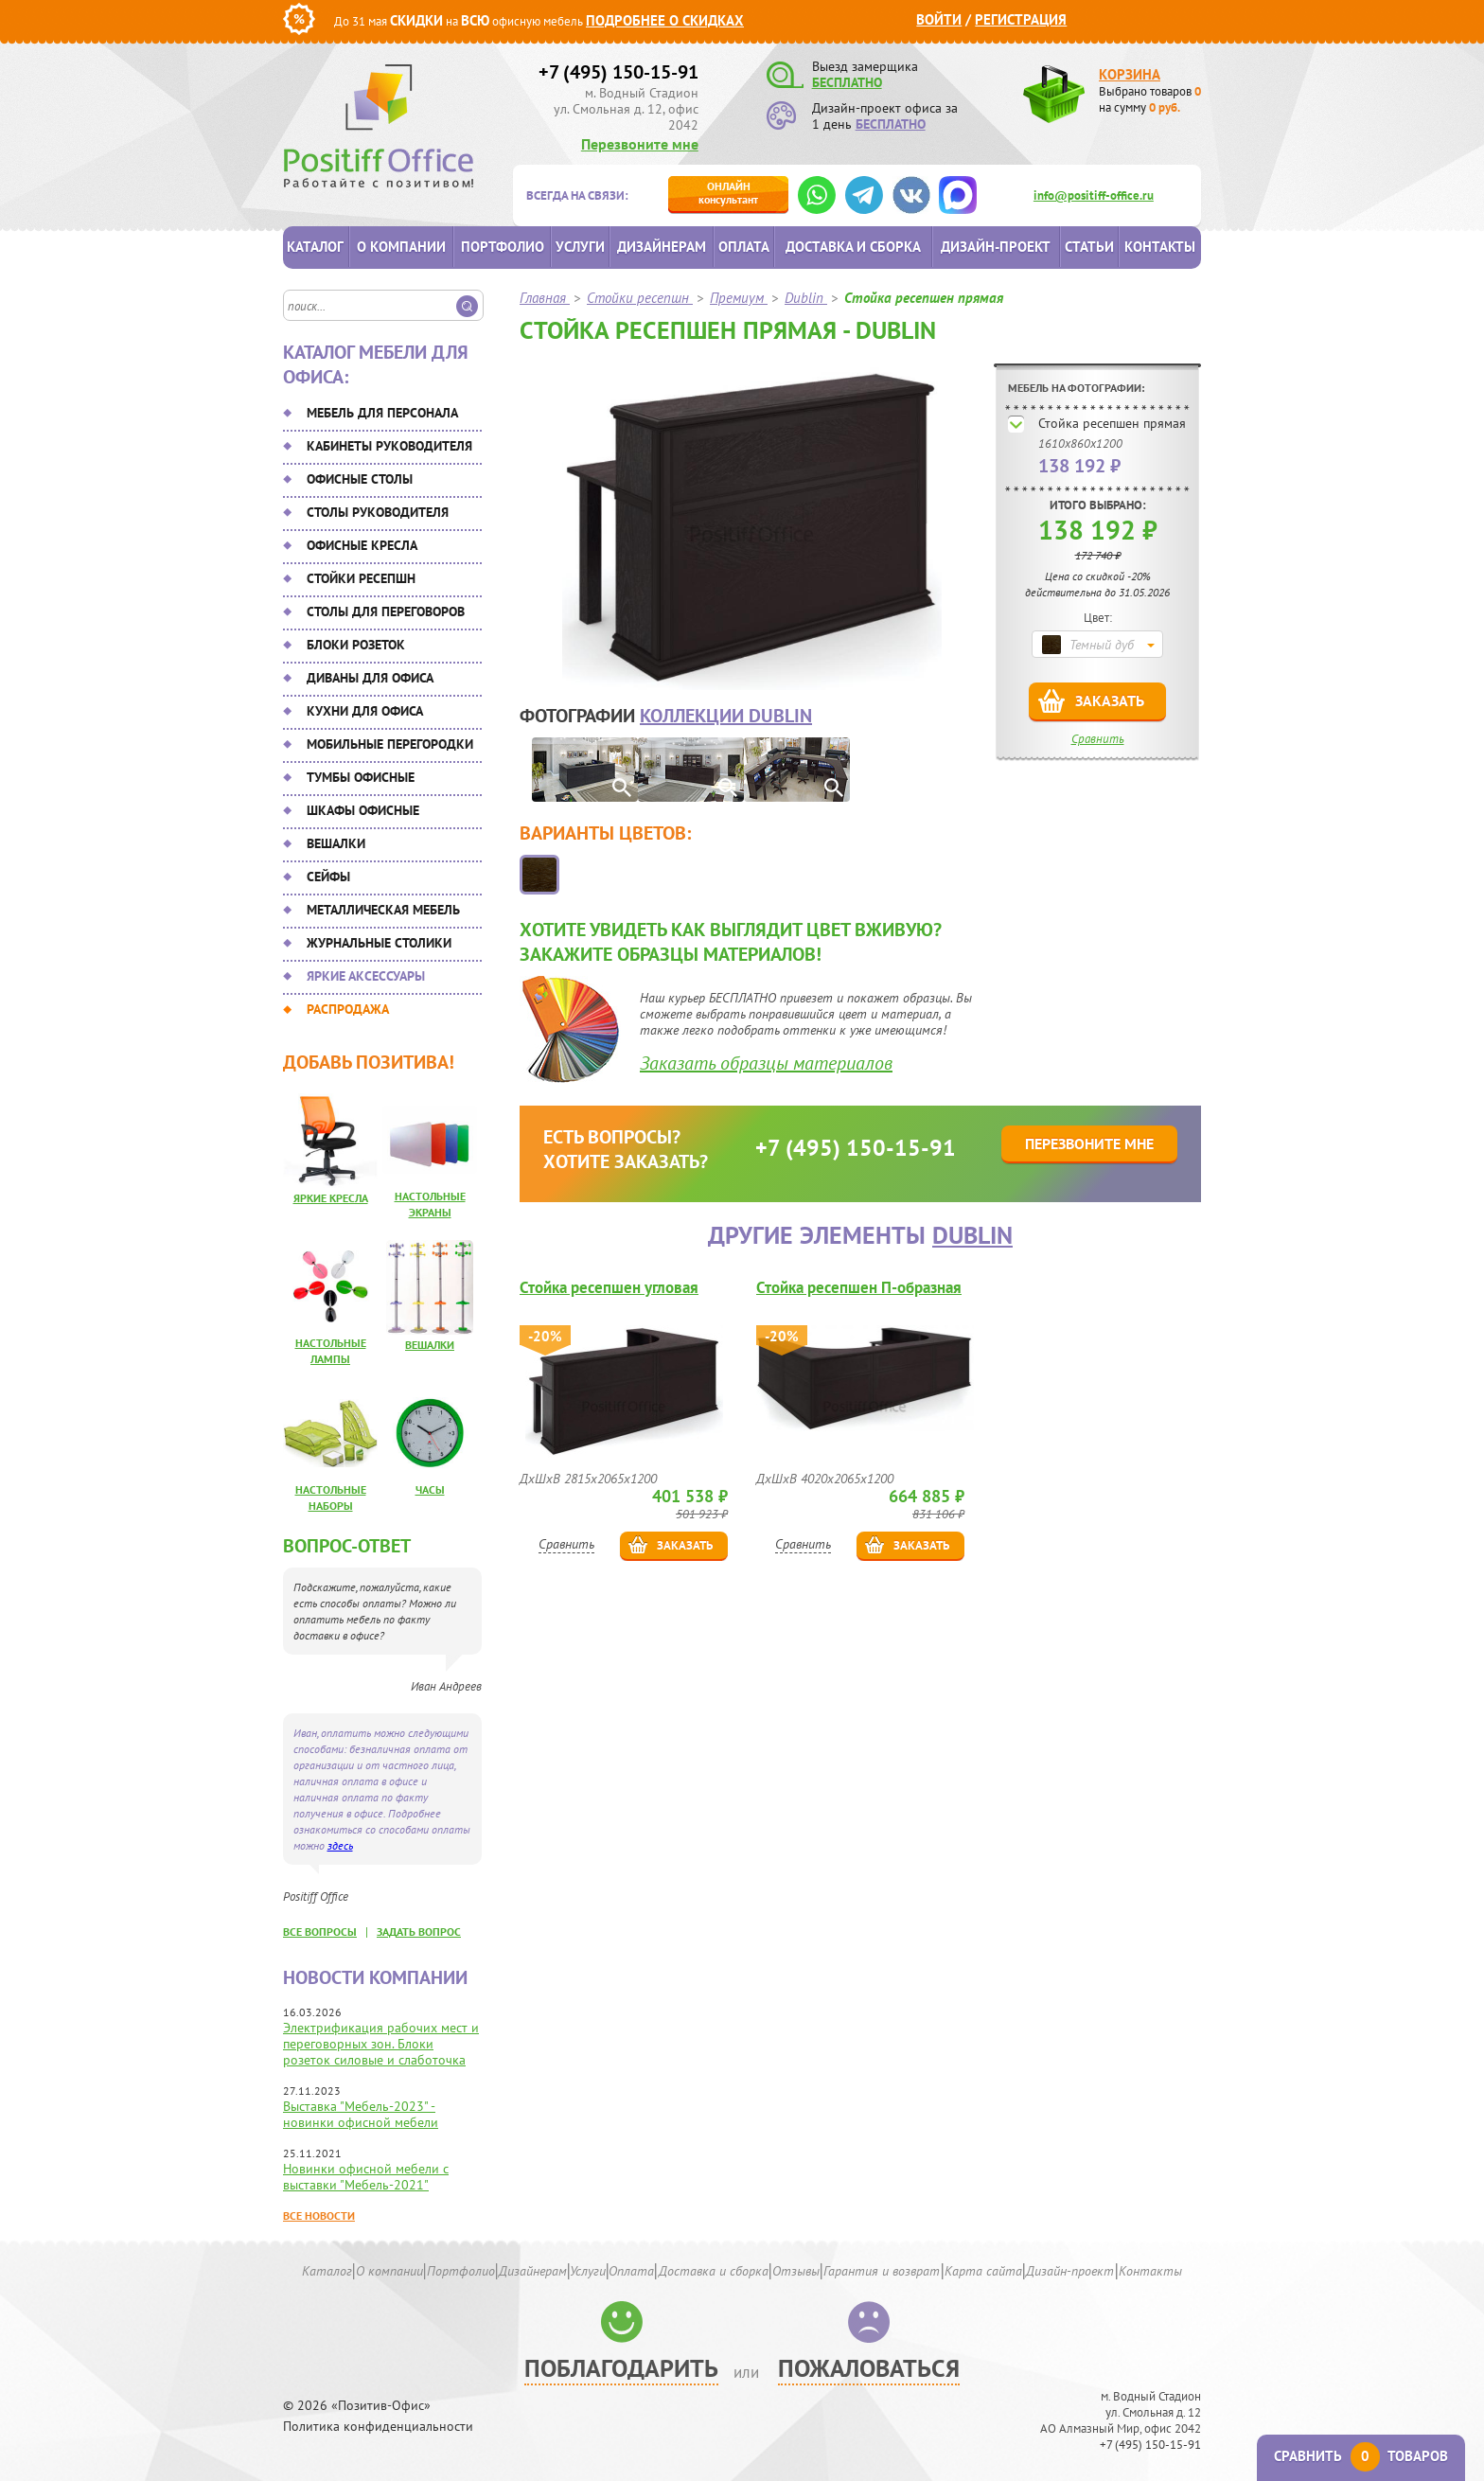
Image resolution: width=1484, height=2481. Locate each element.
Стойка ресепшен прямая (1112, 423)
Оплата (743, 247)
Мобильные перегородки (390, 744)
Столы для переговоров (386, 611)
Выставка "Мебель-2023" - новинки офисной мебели (360, 2114)
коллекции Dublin (726, 715)
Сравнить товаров (1361, 2456)
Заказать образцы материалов (766, 1063)
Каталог (315, 247)
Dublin (972, 1234)
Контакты (1159, 247)
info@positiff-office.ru (1094, 195)
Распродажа (348, 1009)
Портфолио (502, 247)
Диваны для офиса (370, 677)
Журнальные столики (379, 942)
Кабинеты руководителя (389, 445)
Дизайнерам (661, 247)
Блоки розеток (356, 644)
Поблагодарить (621, 2368)
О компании (401, 247)
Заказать (1109, 700)
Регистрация (1021, 19)
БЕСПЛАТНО (847, 82)
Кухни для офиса (365, 710)
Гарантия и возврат (881, 2270)
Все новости (319, 2215)
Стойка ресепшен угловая (609, 1288)
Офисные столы (360, 478)
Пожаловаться (869, 2368)
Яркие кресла (330, 1198)
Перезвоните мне (639, 143)
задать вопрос (419, 1931)
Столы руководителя (378, 512)
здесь (340, 1845)
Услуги (580, 247)
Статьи (1089, 247)
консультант (728, 192)
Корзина (1129, 74)
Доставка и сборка (853, 247)
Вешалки (336, 843)
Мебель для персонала (382, 412)
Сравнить (1097, 739)
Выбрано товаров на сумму (1150, 99)
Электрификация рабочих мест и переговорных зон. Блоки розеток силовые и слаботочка (381, 2043)
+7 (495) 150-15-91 (618, 72)
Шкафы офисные (363, 810)
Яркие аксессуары (366, 975)
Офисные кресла (362, 545)
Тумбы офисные (361, 777)
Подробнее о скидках (665, 20)
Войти (939, 19)
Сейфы (328, 876)
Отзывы (796, 2270)
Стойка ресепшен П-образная (859, 1288)
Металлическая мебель (383, 909)
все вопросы (320, 1931)
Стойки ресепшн (361, 578)
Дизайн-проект (996, 247)
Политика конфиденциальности (378, 2427)
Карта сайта (983, 2270)
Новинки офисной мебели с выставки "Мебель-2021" (366, 2176)
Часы (430, 1489)
